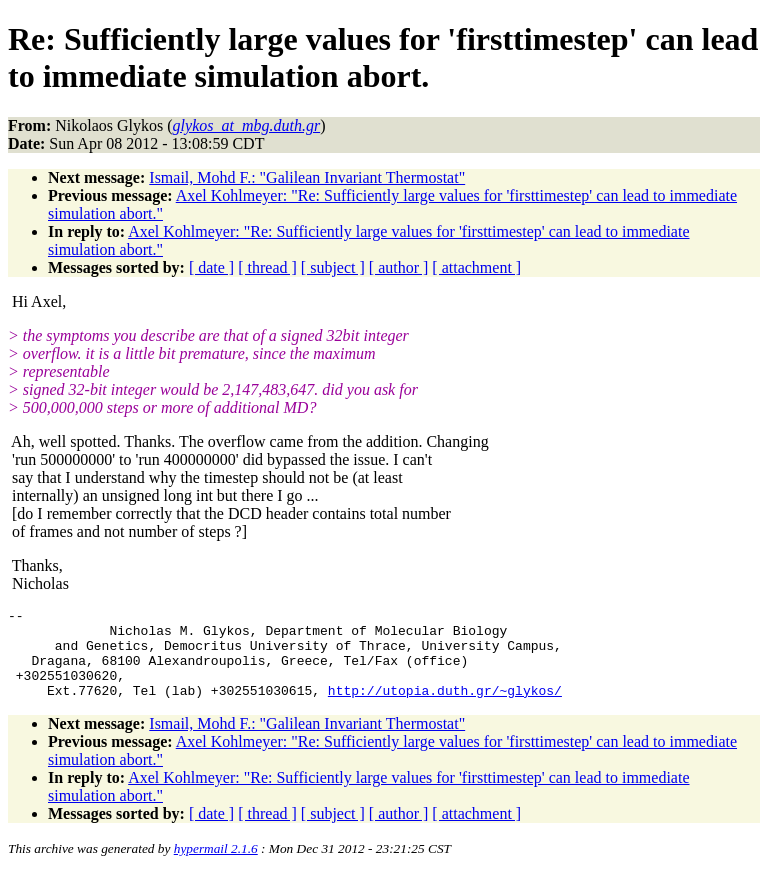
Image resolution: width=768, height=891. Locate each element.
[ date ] (211, 267)
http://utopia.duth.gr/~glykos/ (445, 708)
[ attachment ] (476, 267)
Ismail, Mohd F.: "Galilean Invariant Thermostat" (307, 177)
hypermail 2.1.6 (216, 866)
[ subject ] (333, 267)
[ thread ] (267, 267)
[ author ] (399, 267)
